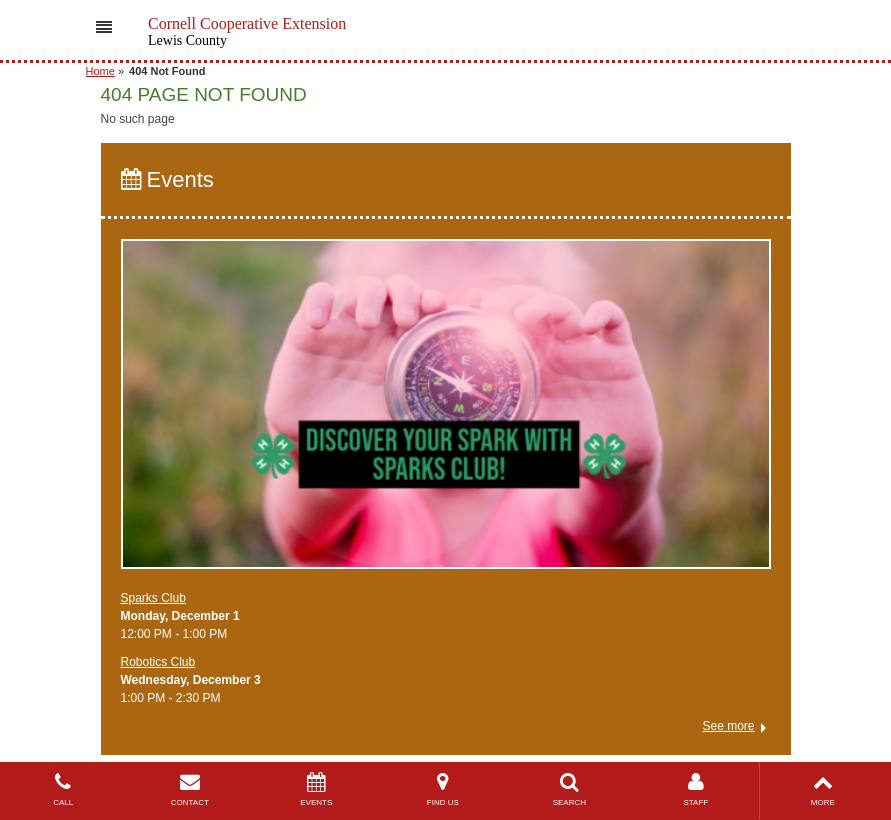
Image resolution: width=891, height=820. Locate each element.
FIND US (443, 789)
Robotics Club (158, 662)
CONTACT (190, 789)
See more (728, 726)
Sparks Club (153, 598)
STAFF (696, 789)
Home (100, 71)
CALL (63, 789)
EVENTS (316, 789)
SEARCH (569, 789)
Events (167, 179)
